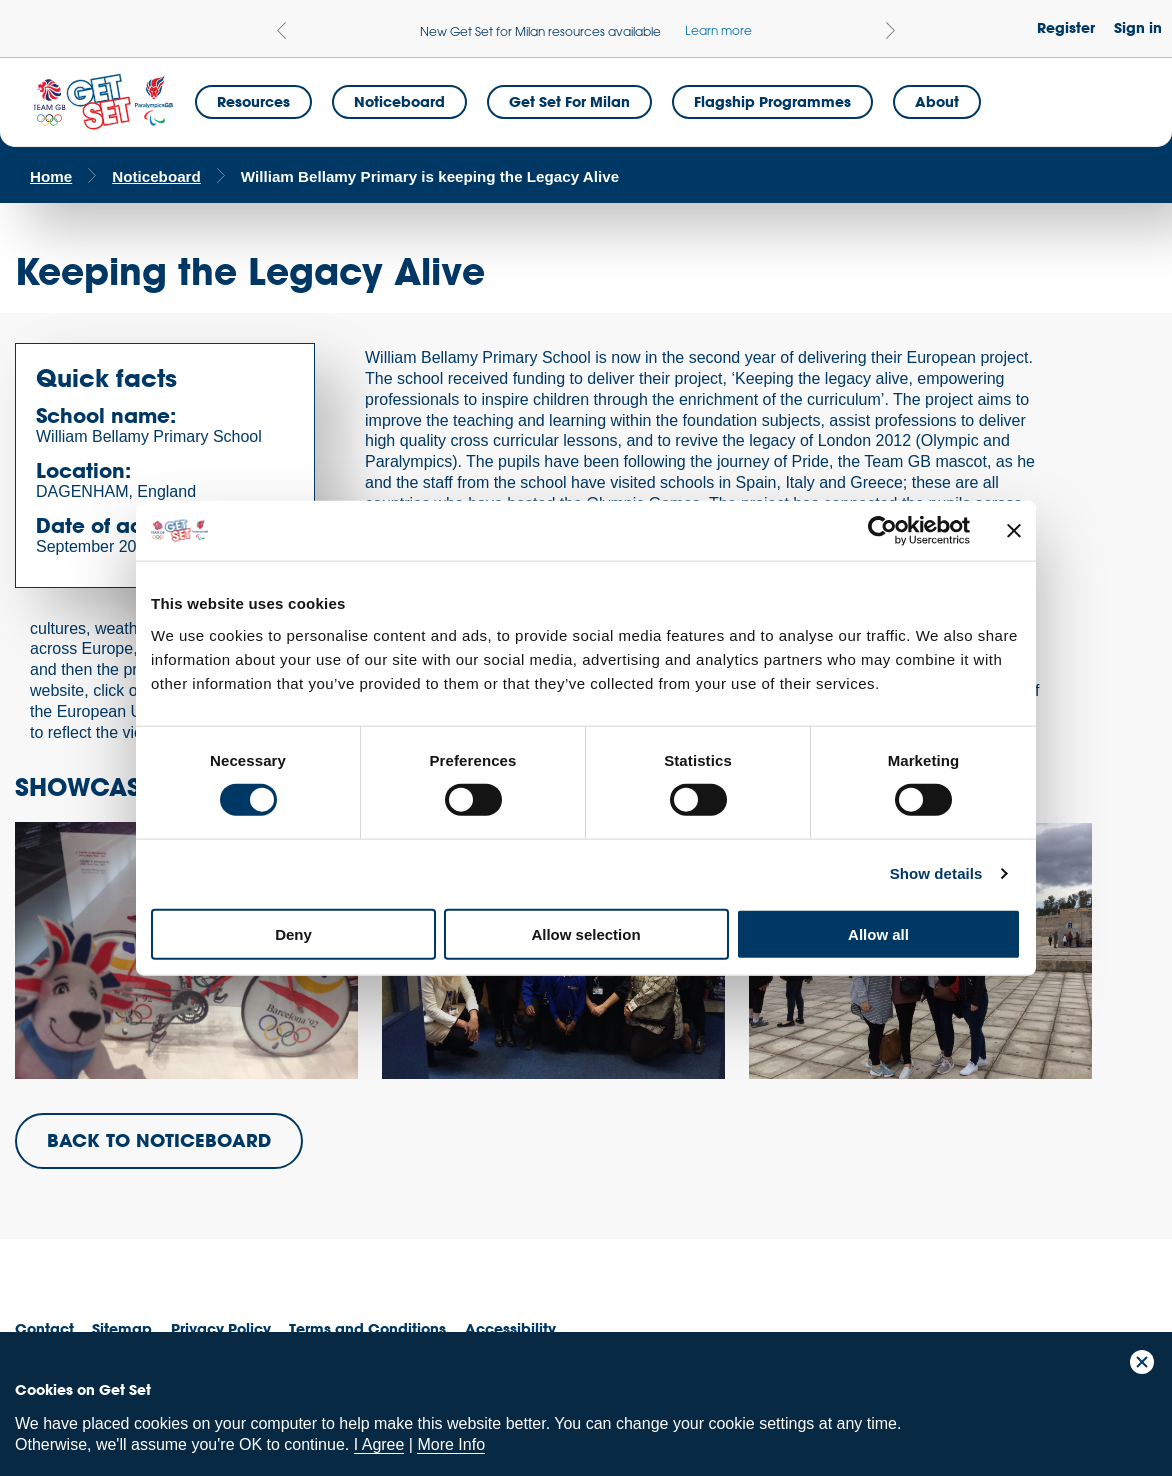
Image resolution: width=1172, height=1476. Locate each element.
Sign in (1138, 27)
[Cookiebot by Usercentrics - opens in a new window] (882, 531)
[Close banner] (1014, 531)
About (937, 101)
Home (51, 176)
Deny (293, 933)
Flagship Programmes (772, 101)
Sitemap (122, 1328)
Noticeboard (399, 101)
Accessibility (510, 1328)
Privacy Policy (221, 1328)
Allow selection (585, 933)
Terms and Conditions (367, 1328)
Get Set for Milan (569, 101)
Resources (253, 101)
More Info (451, 1444)
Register (1066, 27)
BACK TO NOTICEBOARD (159, 1140)
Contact (44, 1328)
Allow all (878, 933)
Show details (936, 873)
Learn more (718, 30)
